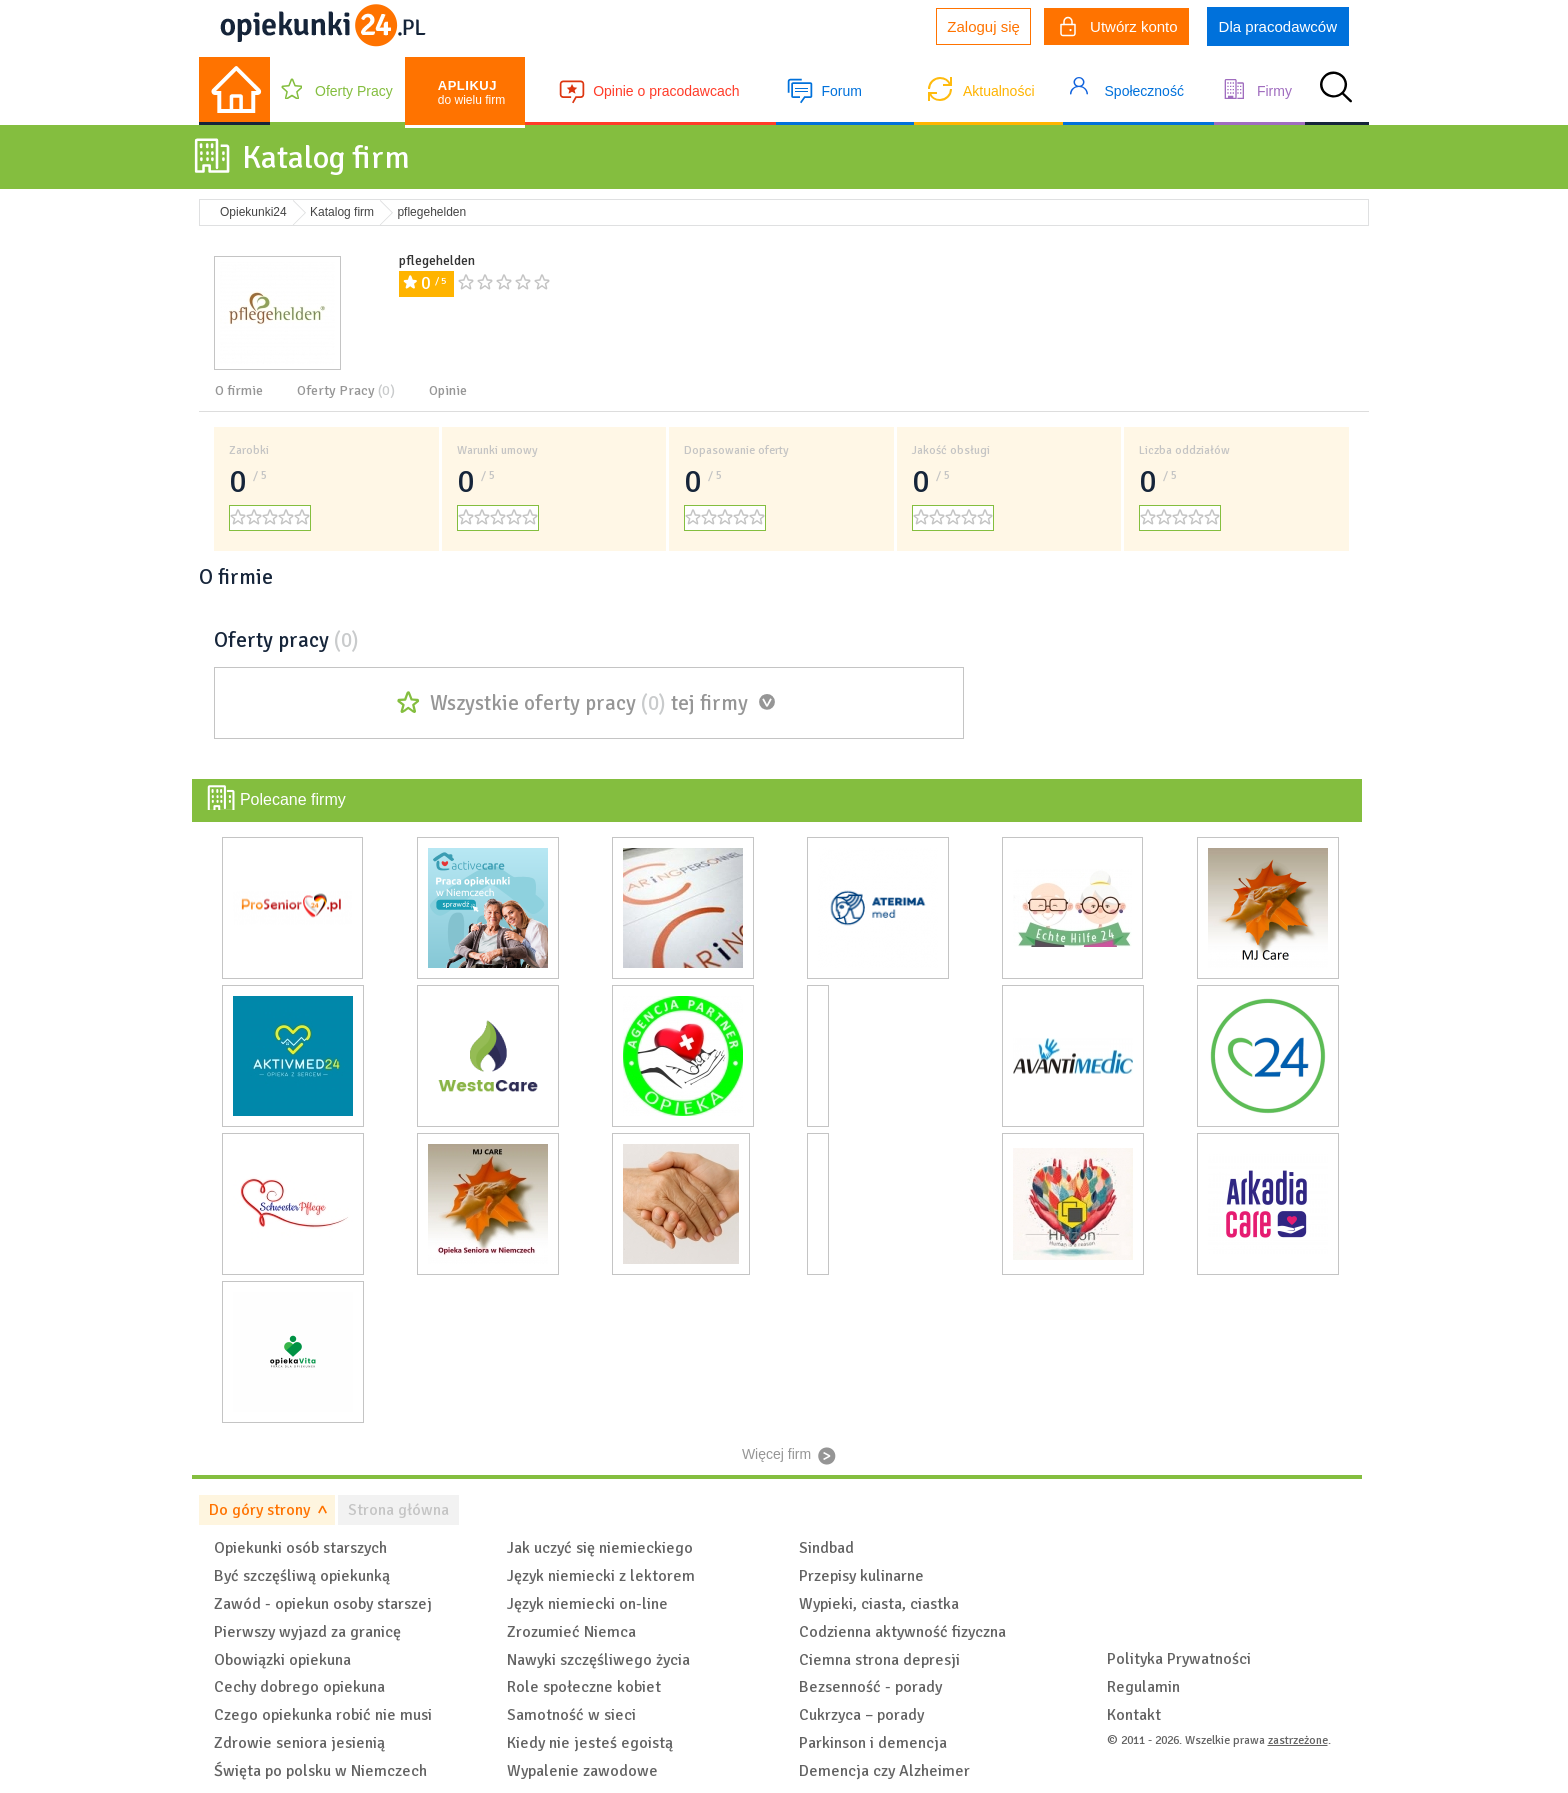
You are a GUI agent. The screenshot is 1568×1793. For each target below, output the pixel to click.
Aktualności (999, 91)
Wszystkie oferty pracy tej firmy (589, 703)
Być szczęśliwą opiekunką (302, 1576)
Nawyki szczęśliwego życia (598, 1660)
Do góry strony (259, 1510)
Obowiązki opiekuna (282, 1660)
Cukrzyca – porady (861, 1715)
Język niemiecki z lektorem (601, 1576)
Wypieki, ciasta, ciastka (879, 1604)
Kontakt (1134, 1715)
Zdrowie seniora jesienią (299, 1743)
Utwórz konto (1119, 29)
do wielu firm (471, 92)
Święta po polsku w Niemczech (320, 1771)
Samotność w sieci (571, 1715)
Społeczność (1144, 91)
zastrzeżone (1298, 1740)
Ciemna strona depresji (879, 1660)
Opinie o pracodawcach (666, 91)
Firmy (1274, 91)
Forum (841, 91)
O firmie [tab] (239, 390)
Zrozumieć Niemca (571, 1632)
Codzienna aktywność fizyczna (902, 1632)
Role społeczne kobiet (584, 1687)
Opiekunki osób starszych (300, 1548)
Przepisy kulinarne (861, 1576)
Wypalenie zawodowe (582, 1771)
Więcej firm (776, 1454)
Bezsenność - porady (870, 1687)
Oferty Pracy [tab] (346, 390)
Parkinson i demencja (873, 1743)
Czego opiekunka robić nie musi (323, 1715)
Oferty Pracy (354, 91)
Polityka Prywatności (1179, 1659)
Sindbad (826, 1548)
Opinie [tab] (448, 390)
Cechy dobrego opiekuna (299, 1687)
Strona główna (398, 1510)
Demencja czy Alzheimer (884, 1771)
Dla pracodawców (1278, 26)
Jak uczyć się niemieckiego (600, 1548)
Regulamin (1143, 1687)
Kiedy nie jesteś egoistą (590, 1743)
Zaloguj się (983, 26)
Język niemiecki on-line (587, 1604)
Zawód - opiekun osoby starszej (323, 1604)
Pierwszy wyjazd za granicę (307, 1632)
